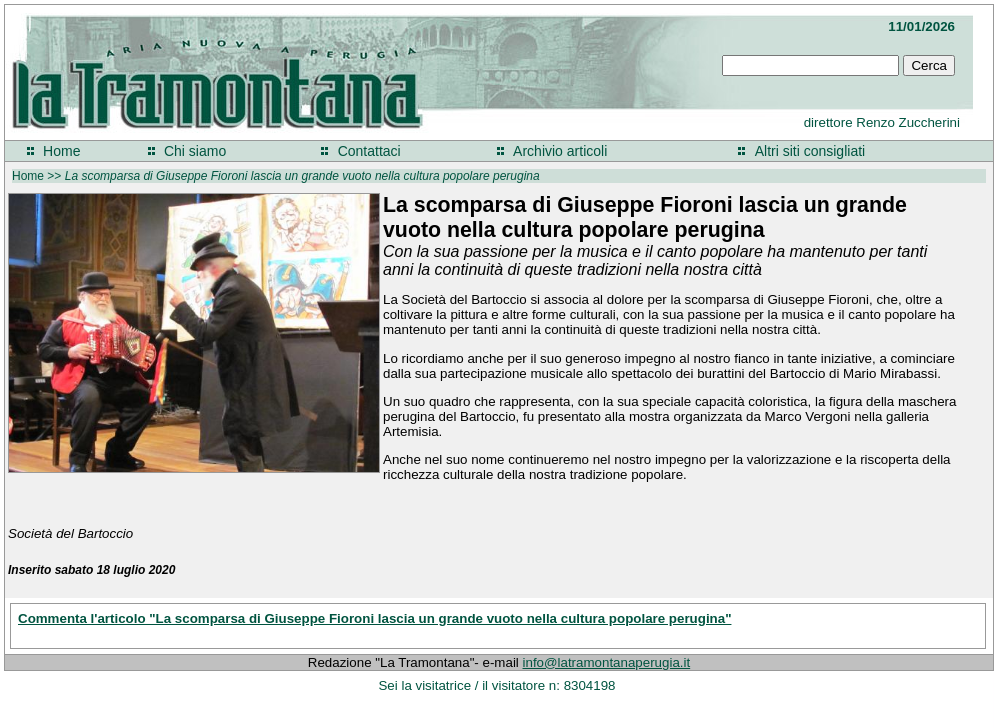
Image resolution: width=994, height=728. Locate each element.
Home (61, 151)
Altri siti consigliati (810, 151)
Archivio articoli (560, 151)
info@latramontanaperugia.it (607, 662)
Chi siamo (195, 151)
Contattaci (369, 151)
